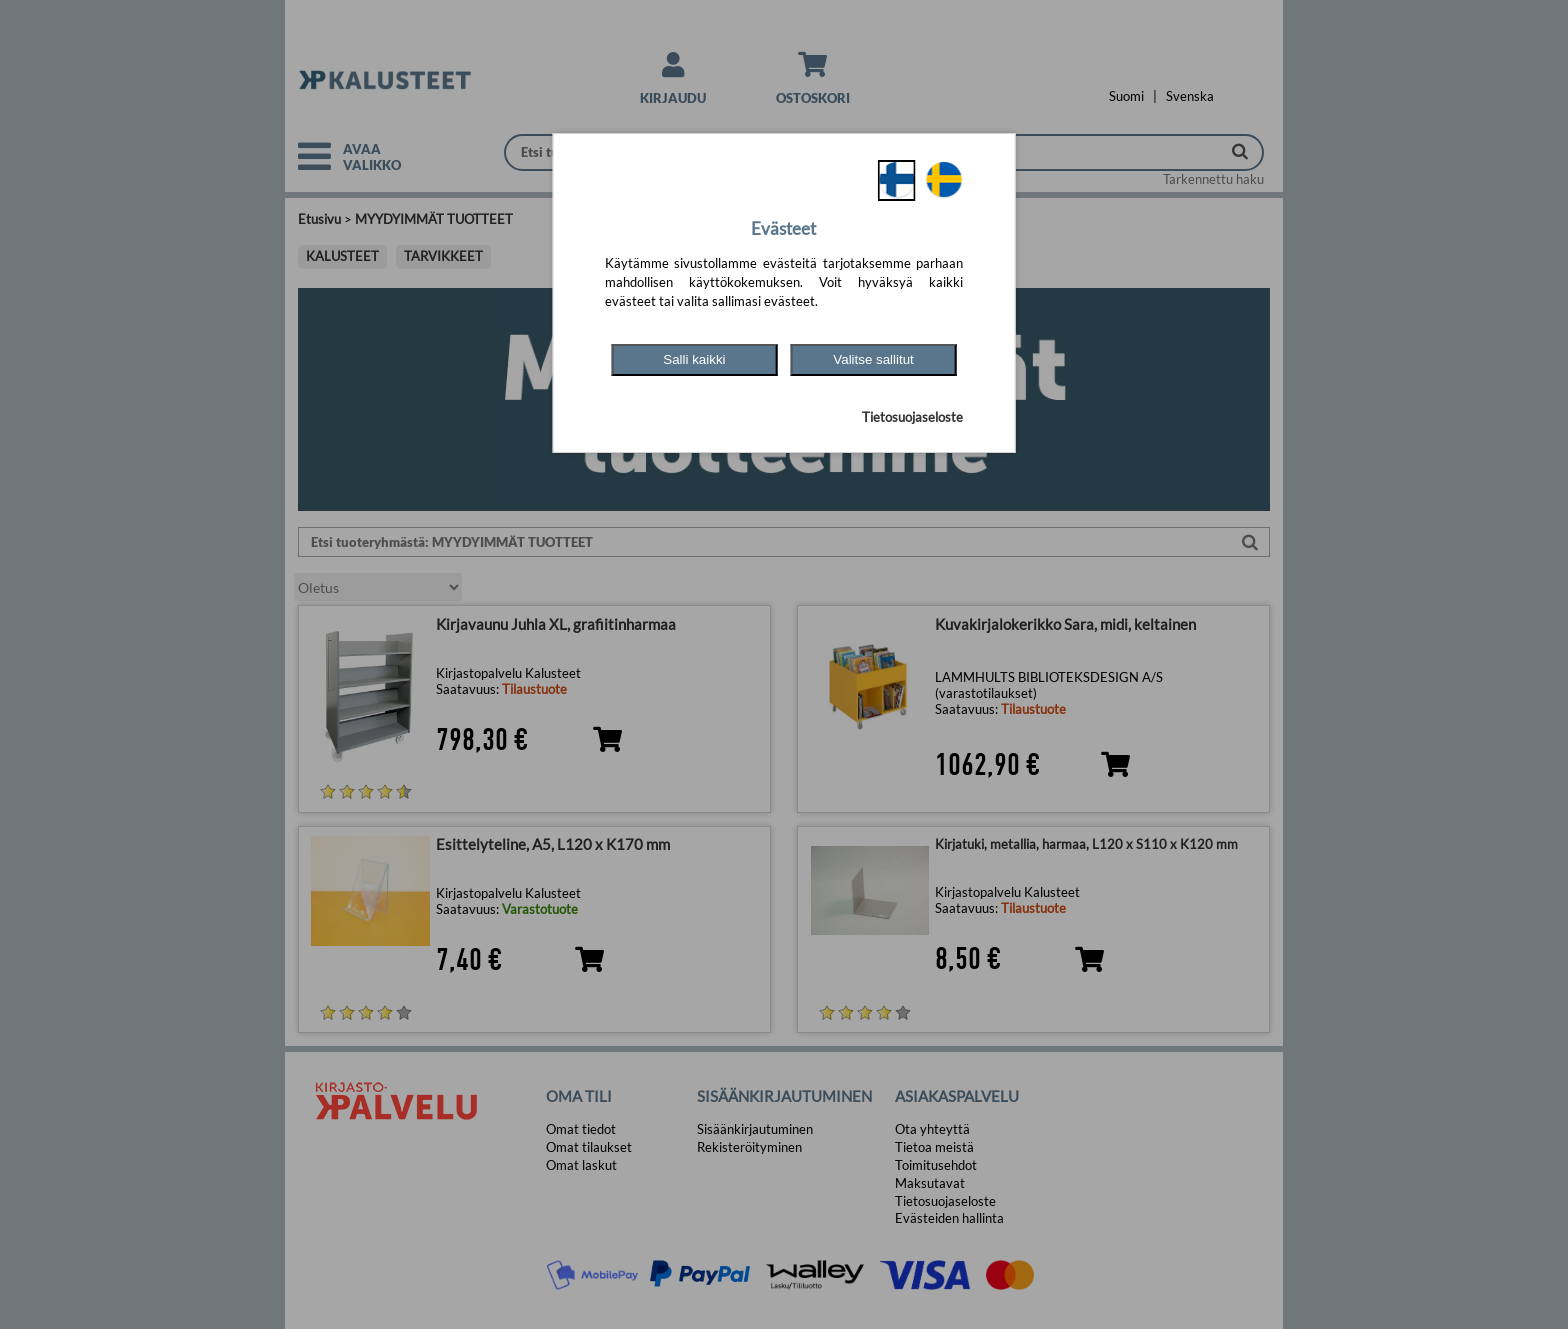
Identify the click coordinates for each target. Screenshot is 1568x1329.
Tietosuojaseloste (912, 417)
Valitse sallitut (873, 359)
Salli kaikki (694, 359)
